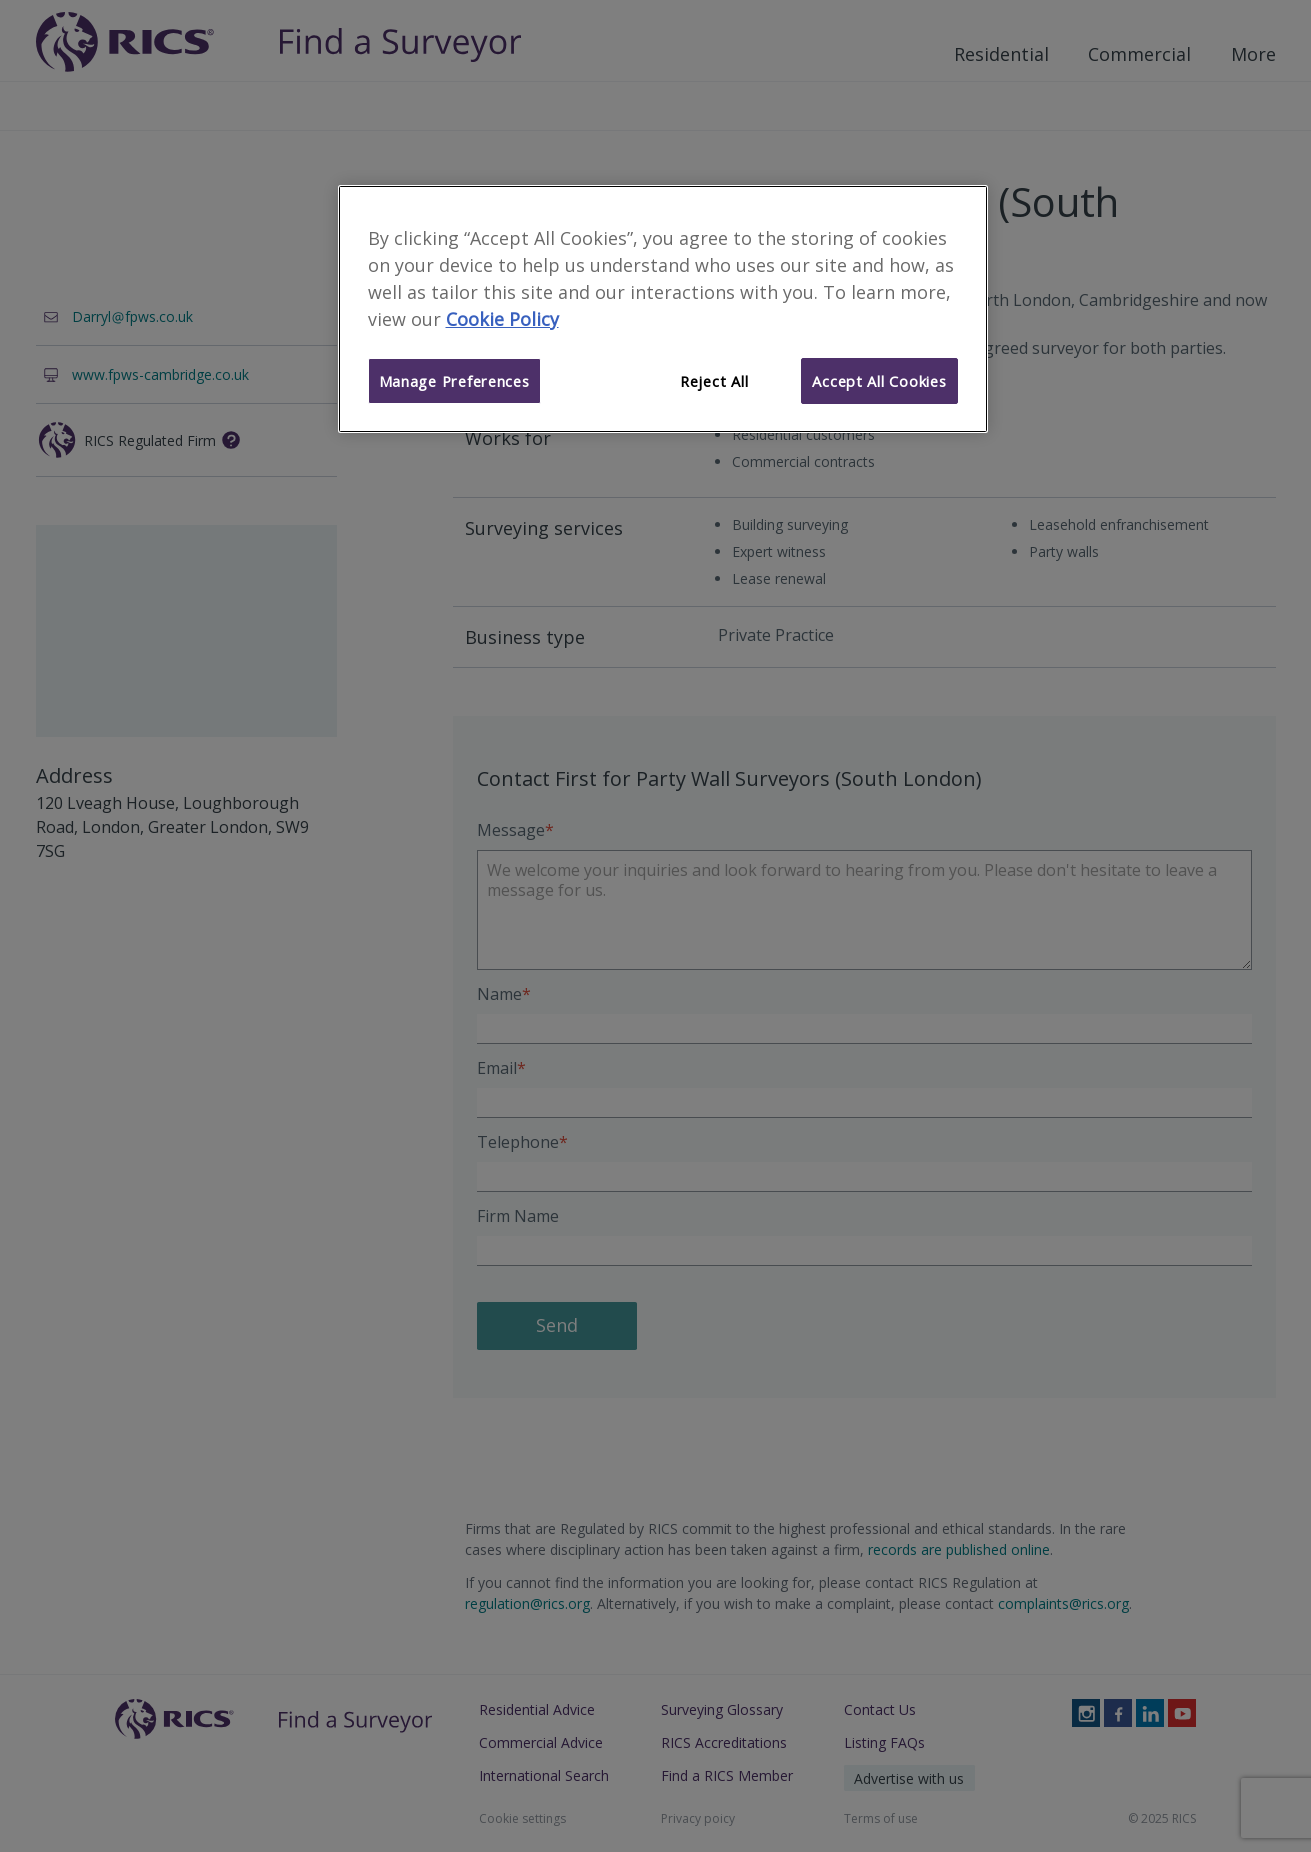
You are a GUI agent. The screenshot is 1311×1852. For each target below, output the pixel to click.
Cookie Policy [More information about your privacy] (502, 319)
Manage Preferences (454, 381)
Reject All (714, 381)
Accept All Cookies (879, 381)
